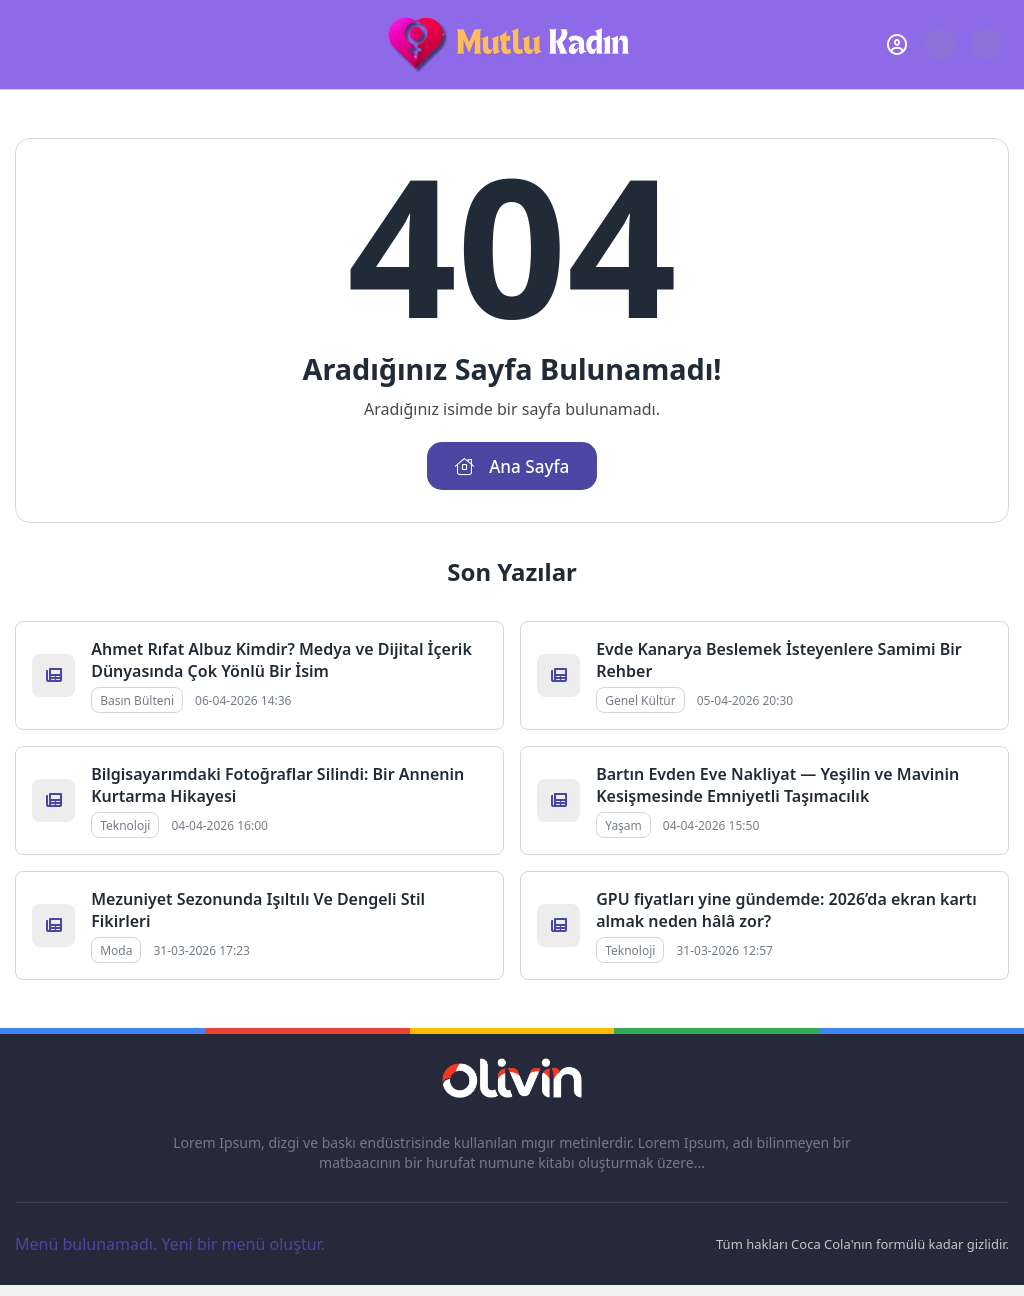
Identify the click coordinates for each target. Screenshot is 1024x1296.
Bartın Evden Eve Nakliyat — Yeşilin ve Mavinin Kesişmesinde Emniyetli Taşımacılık (777, 786)
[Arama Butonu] (940, 44)
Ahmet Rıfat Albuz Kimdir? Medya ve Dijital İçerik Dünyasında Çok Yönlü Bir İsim (281, 661)
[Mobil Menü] (31, 44)
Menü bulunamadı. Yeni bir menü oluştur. (170, 1245)
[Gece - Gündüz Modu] (986, 54)
